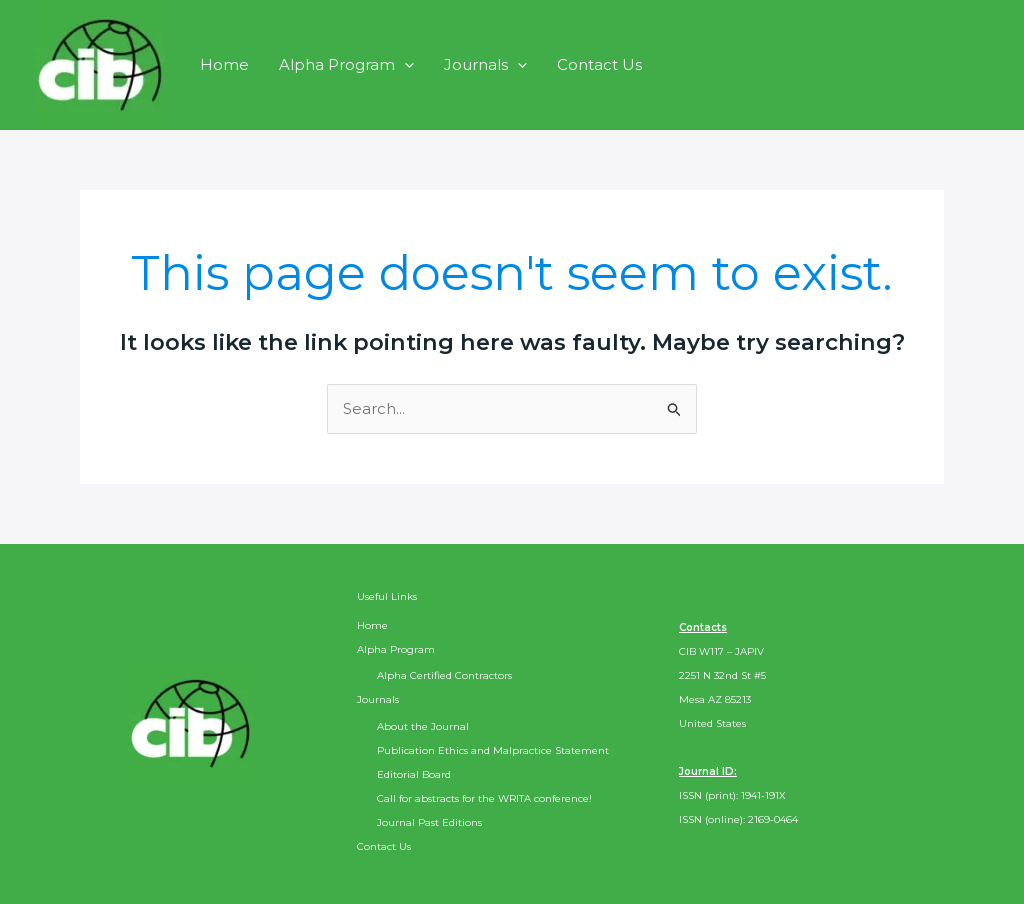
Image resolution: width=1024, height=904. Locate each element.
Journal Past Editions (429, 822)
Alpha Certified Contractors (444, 675)
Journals (485, 64)
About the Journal (423, 726)
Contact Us (599, 64)
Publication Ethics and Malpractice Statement (493, 750)
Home (224, 64)
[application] (404, 64)
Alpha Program (346, 64)
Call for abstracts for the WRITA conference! (484, 798)
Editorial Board (414, 774)
